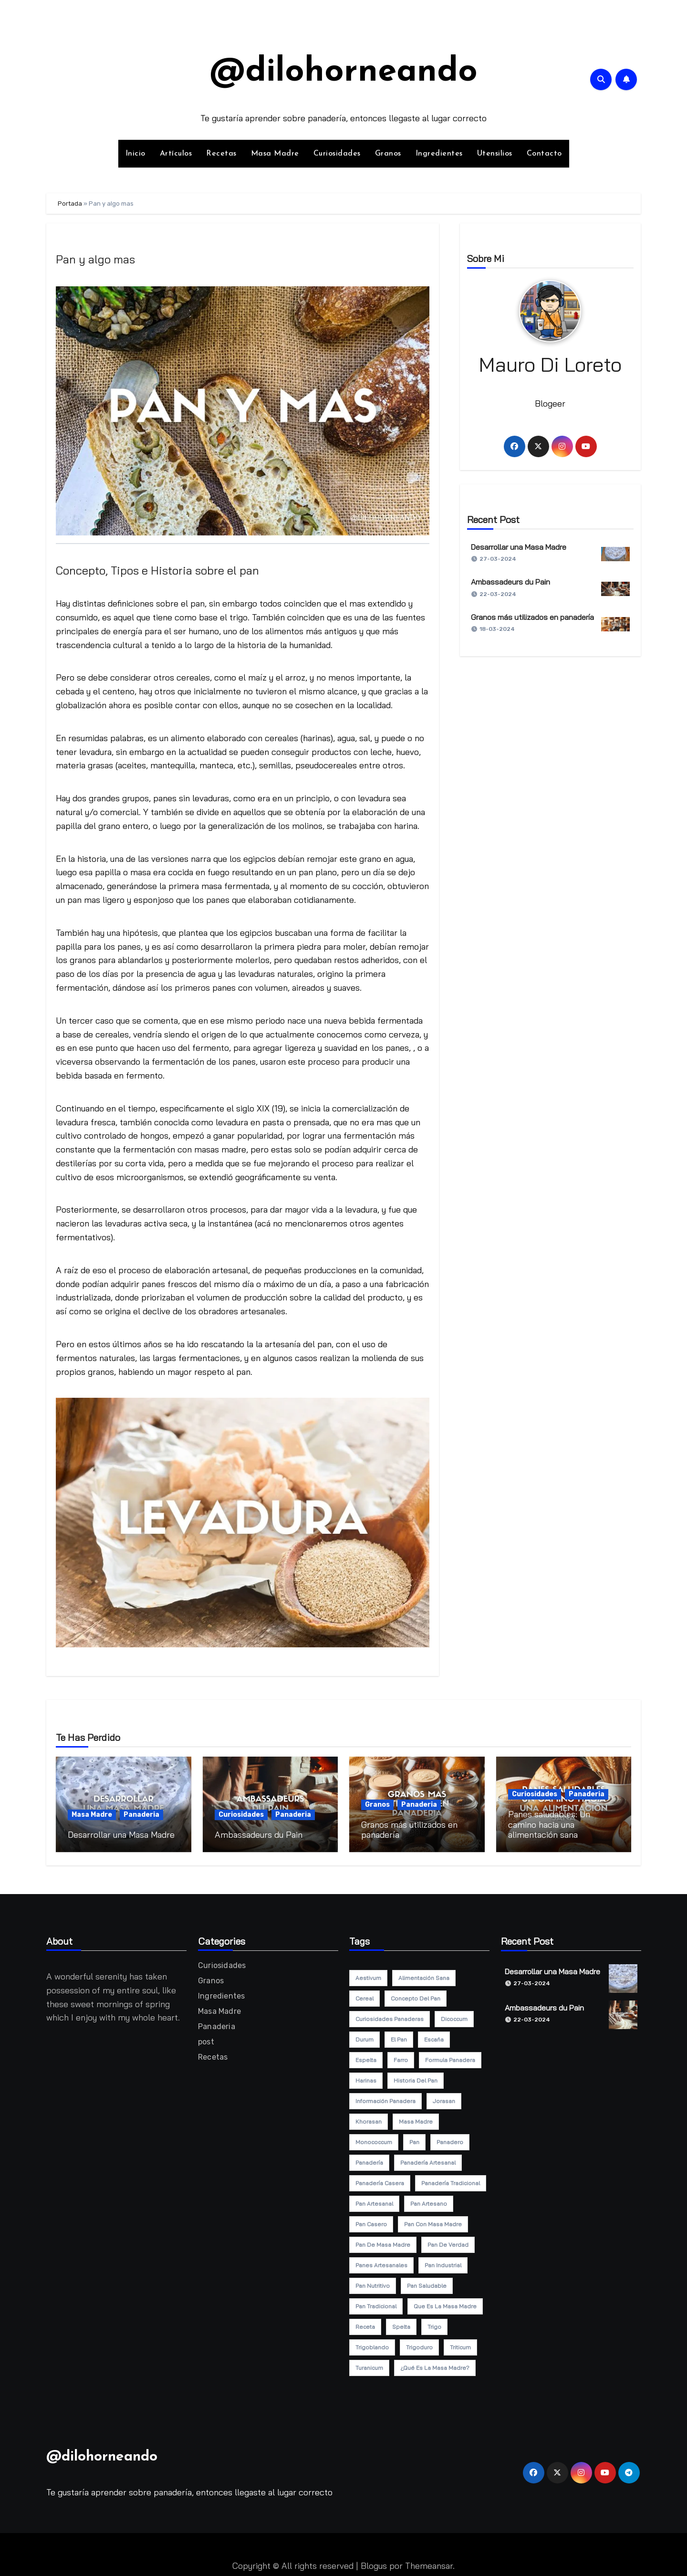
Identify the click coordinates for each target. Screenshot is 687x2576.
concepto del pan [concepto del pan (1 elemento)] (415, 1994)
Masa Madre (275, 153)
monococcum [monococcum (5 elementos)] (373, 2138)
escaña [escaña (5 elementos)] (434, 2035)
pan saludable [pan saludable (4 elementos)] (427, 2281)
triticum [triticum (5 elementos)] (460, 2343)
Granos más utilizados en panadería (532, 617)
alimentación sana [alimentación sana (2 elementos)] (423, 1974)
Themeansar (429, 2561)
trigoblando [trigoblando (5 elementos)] (372, 2343)
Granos (388, 153)
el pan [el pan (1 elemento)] (399, 2035)
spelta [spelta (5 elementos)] (401, 2322)
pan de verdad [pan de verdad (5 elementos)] (447, 2240)
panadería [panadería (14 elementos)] (369, 2158)
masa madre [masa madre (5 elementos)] (416, 2117)
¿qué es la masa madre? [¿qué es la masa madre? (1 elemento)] (434, 2363)
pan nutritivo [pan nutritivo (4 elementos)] (372, 2281)
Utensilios (494, 153)
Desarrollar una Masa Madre (518, 547)
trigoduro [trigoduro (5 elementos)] (419, 2343)
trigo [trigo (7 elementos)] (434, 2322)
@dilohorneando (343, 72)
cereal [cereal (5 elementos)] (364, 1994)
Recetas (221, 153)
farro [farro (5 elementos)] (401, 2056)
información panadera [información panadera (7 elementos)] (385, 2097)
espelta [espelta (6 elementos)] (365, 2056)
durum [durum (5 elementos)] (364, 2035)
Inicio (135, 153)
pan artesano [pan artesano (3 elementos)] (428, 2199)
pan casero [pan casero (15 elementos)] (371, 2220)
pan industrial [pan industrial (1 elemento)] (443, 2261)
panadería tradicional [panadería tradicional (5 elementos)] (450, 2179)
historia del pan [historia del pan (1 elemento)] (415, 2076)
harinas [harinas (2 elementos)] (365, 2076)
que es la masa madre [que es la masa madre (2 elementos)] (445, 2302)
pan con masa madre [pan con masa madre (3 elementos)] (433, 2220)
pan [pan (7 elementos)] (414, 2138)
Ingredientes (439, 153)
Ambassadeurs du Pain (510, 581)
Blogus (374, 2561)
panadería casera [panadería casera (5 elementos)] (379, 2179)
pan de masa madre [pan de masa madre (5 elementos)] (382, 2240)
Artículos (176, 153)
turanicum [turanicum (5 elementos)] (369, 2363)
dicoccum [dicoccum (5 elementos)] (454, 2015)
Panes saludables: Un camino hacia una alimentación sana (549, 1824)
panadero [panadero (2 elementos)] (450, 2138)
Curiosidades (337, 153)
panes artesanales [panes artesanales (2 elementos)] (381, 2261)
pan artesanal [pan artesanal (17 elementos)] (374, 2199)
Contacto (544, 153)
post (206, 2037)
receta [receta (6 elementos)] (365, 2322)
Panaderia (141, 1815)
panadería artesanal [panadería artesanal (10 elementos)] (428, 2158)
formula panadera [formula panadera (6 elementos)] (450, 2056)
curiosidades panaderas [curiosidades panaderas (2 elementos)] (389, 2015)
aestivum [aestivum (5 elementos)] (368, 1974)
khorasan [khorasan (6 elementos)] (368, 2117)
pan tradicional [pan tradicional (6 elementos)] (375, 2302)
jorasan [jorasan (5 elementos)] (444, 2097)
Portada (70, 203)
